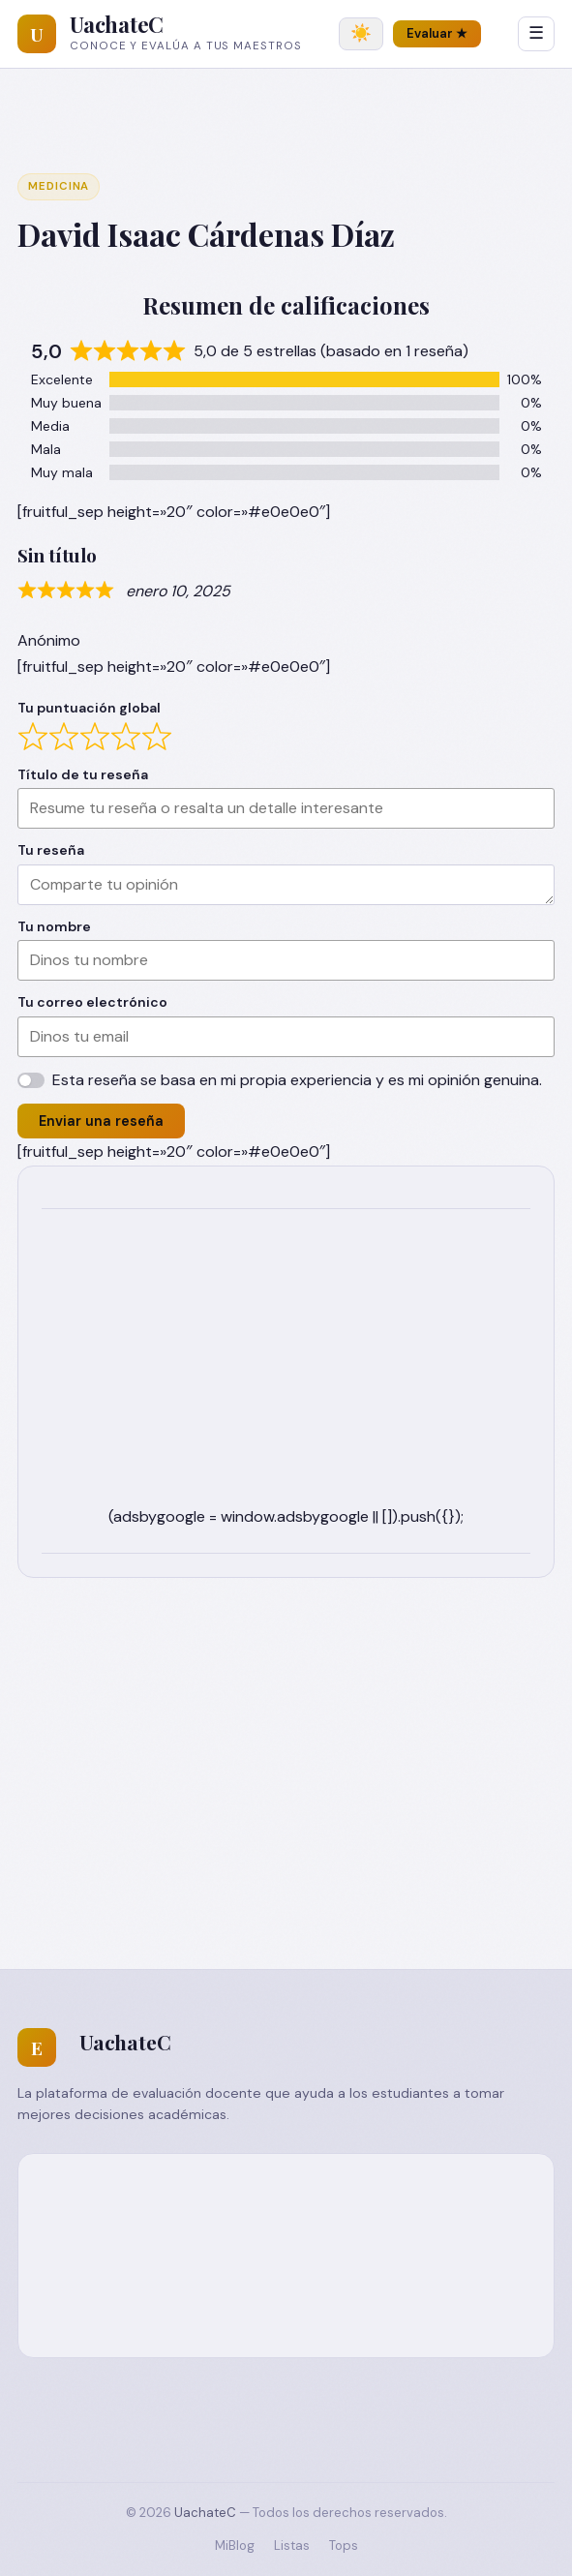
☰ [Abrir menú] (536, 33)
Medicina (58, 186)
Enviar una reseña (101, 1121)
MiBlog (235, 2545)
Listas (292, 2545)
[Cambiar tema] (361, 33)
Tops (343, 2545)
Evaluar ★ (436, 33)
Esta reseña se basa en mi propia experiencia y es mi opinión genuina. (297, 1080)
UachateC (117, 24)
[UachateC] (36, 34)
